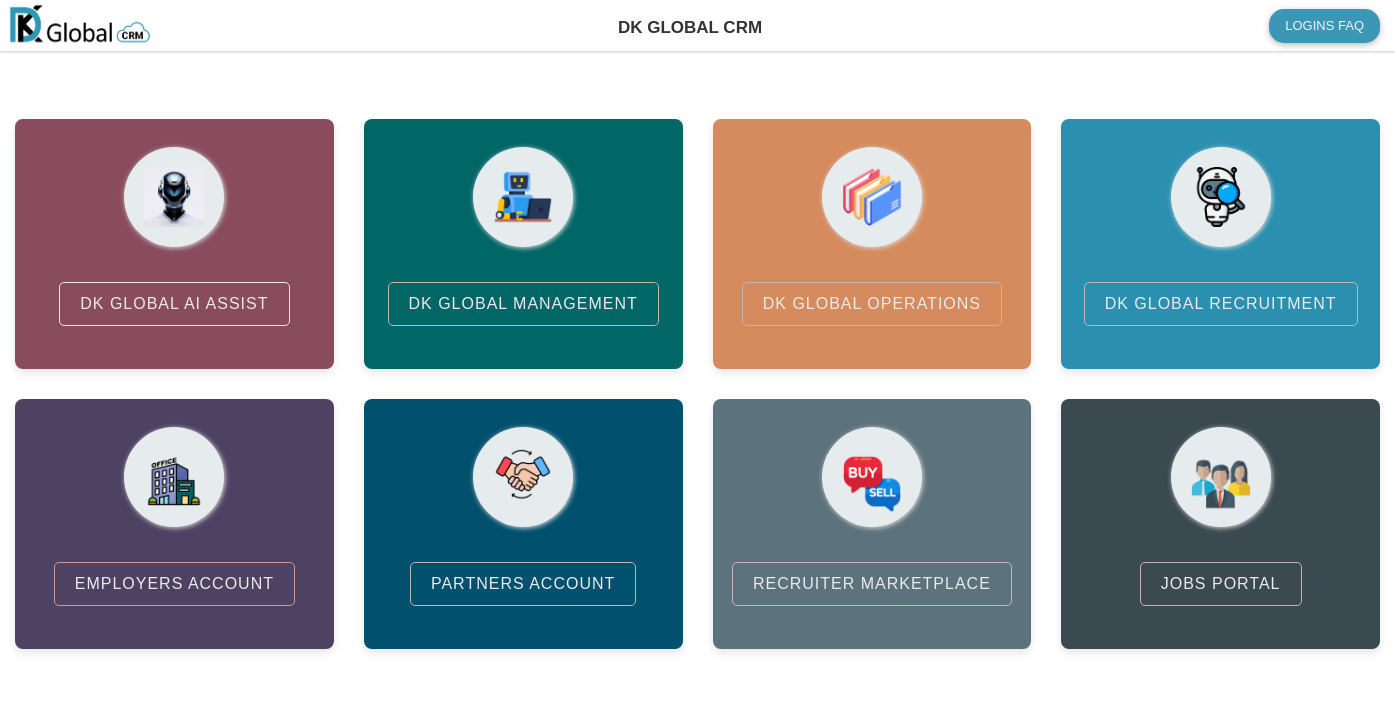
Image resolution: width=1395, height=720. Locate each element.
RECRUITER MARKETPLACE (872, 583)
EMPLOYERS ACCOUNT (174, 583)
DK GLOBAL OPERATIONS (872, 303)
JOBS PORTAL (1221, 583)
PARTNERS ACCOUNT (523, 583)
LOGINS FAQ (1324, 25)
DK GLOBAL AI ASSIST (174, 303)
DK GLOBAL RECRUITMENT (1221, 303)
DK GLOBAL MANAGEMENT (523, 303)
